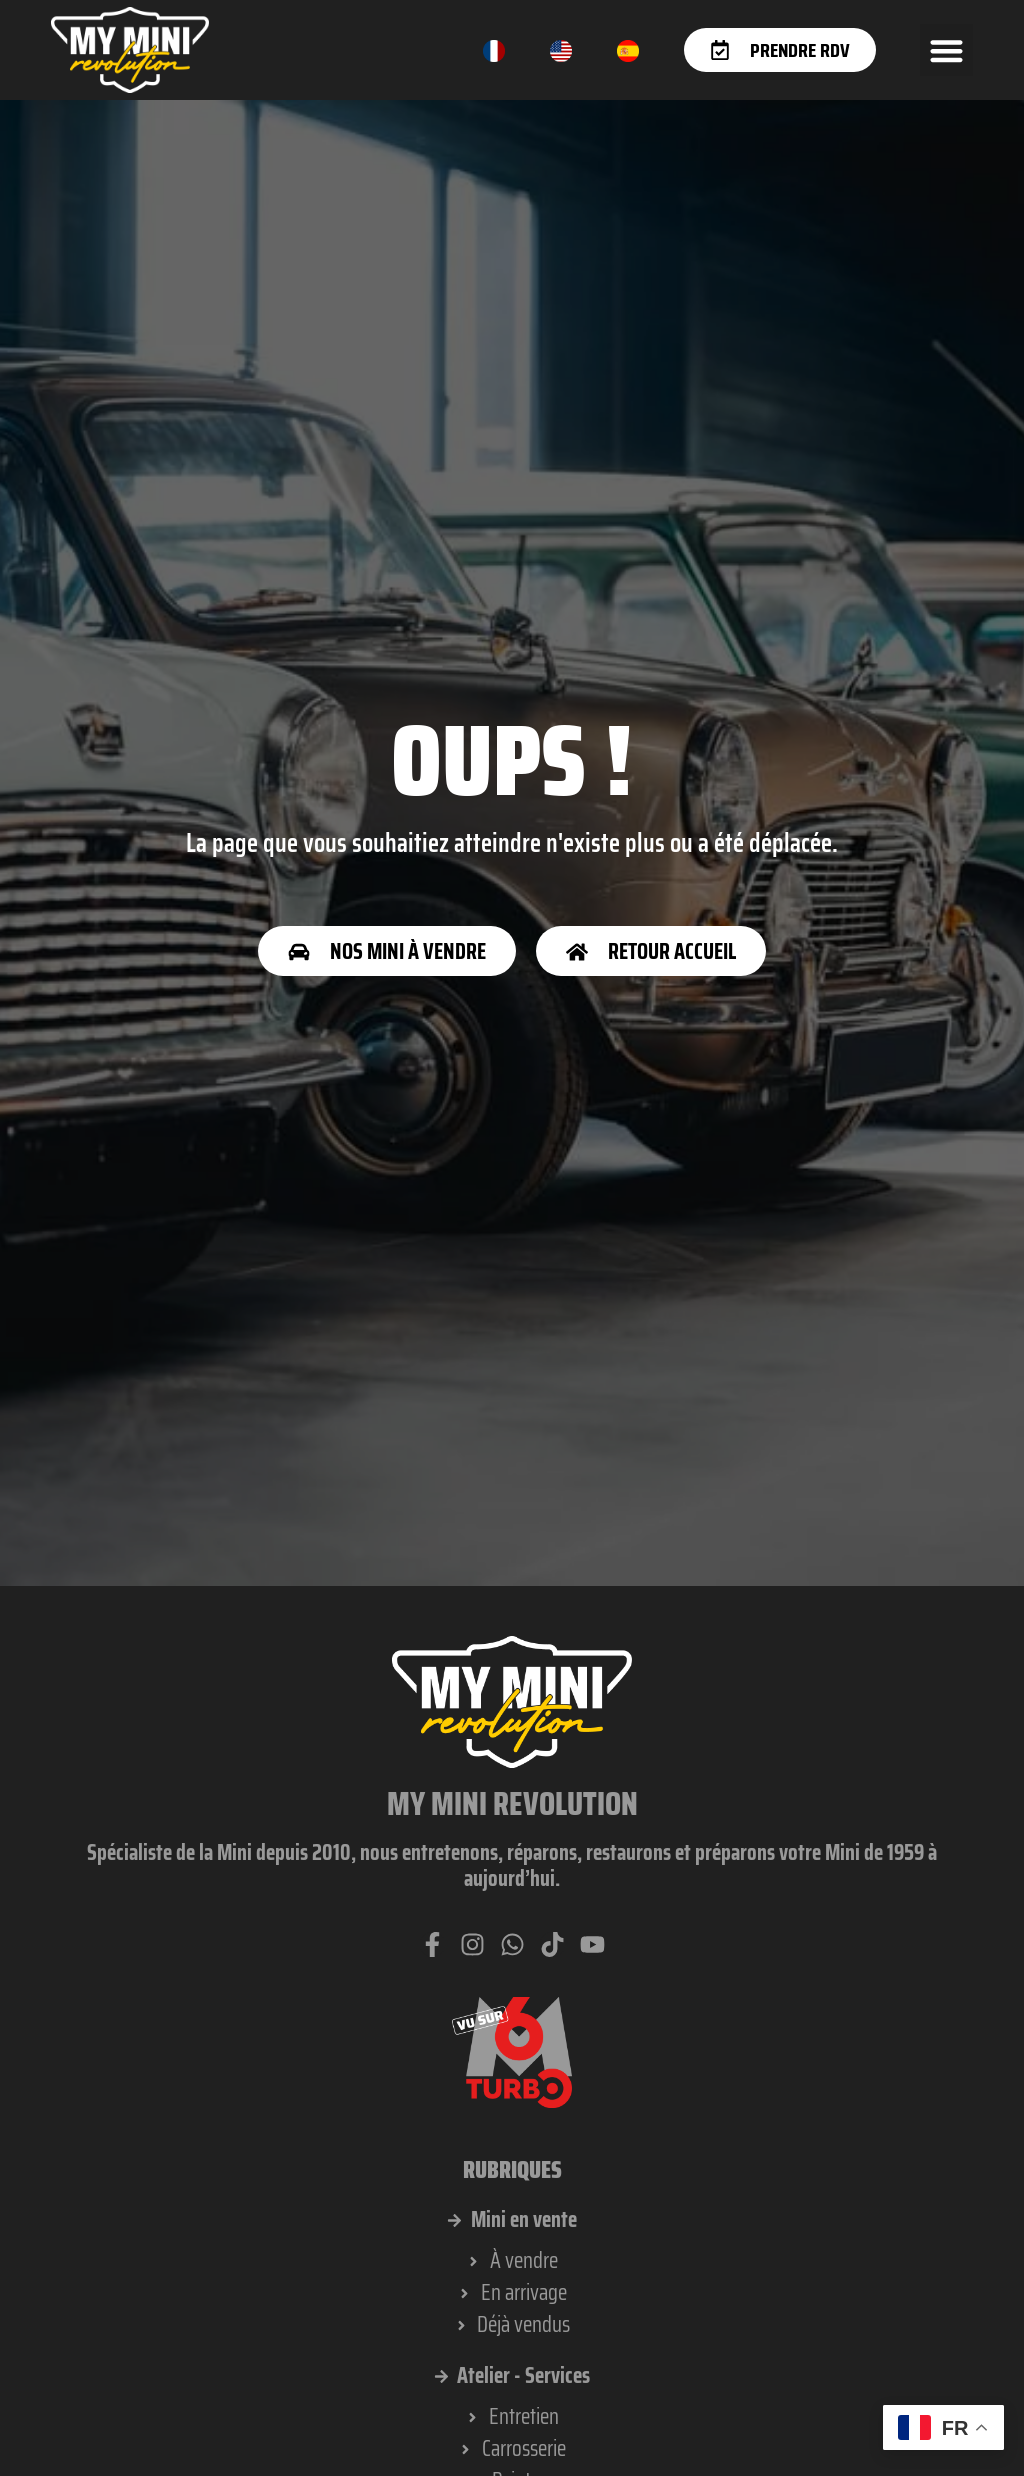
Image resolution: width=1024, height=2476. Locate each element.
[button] (946, 50)
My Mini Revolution (512, 1804)
